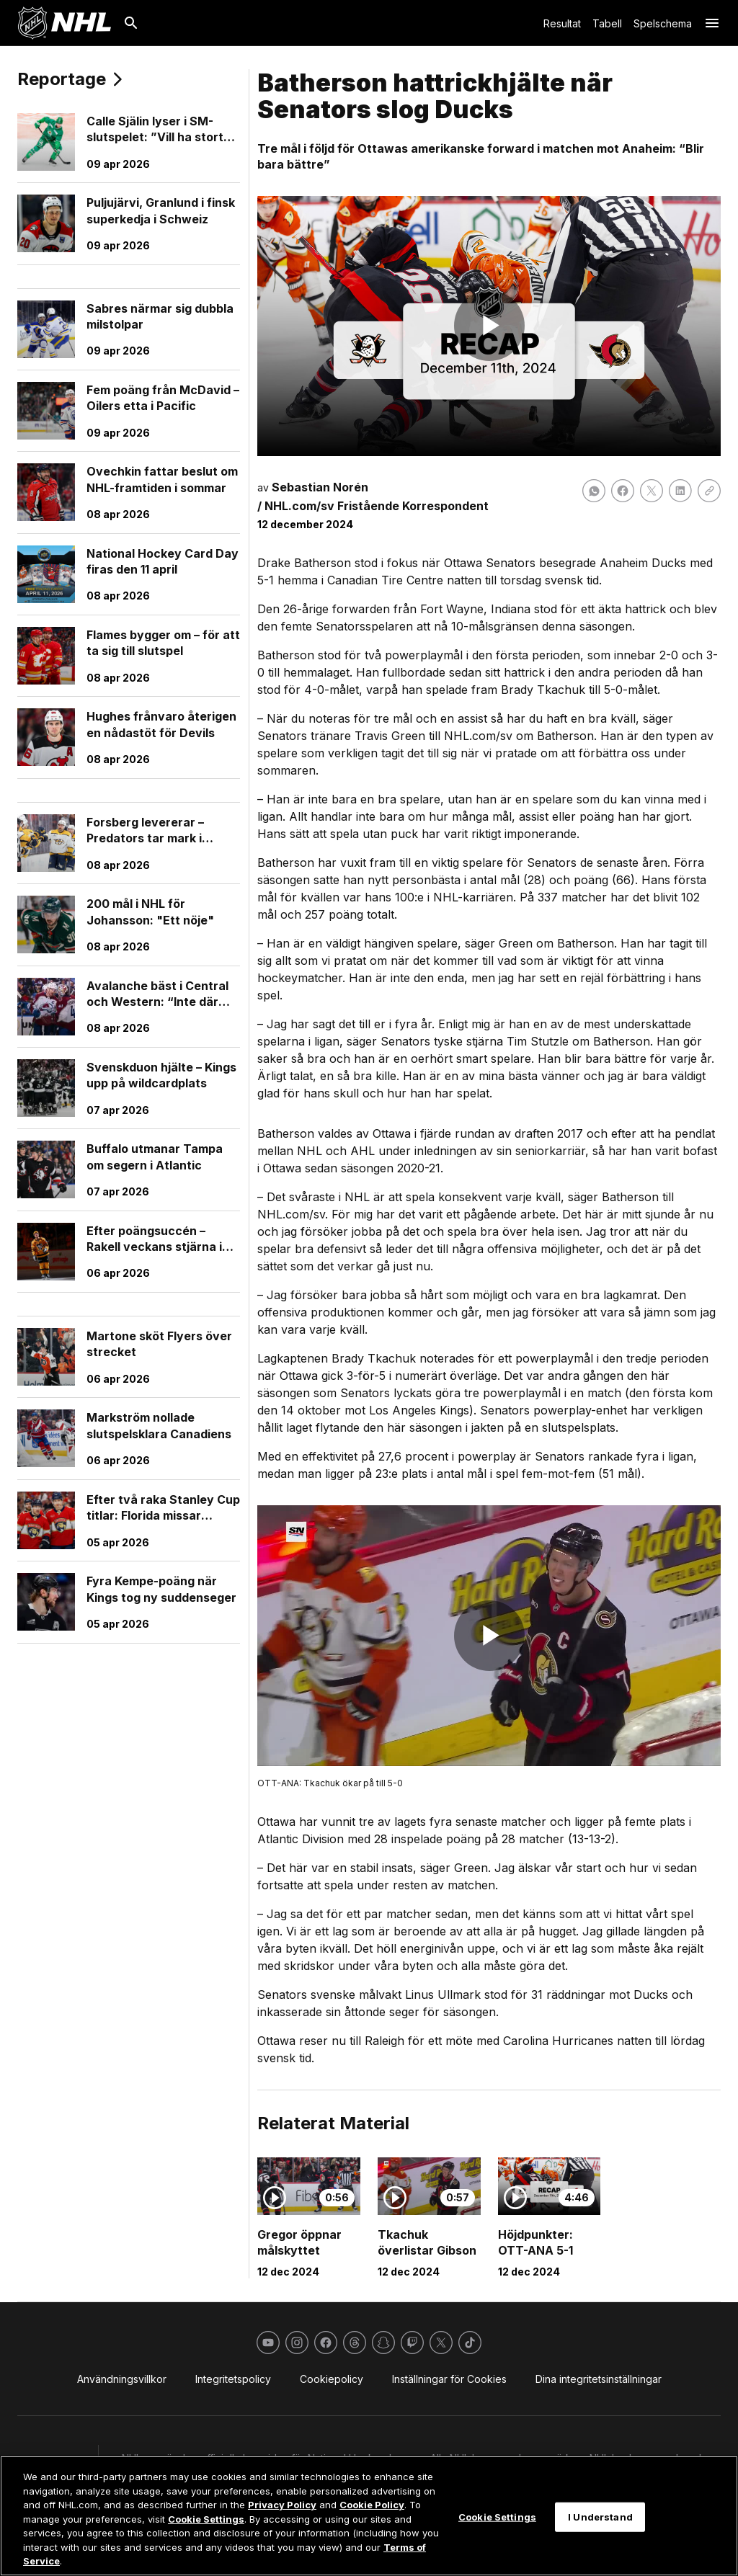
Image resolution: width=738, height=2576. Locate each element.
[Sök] (131, 23)
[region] (369, 2516)
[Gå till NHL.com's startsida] (64, 23)
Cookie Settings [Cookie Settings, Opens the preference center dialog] (497, 2516)
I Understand (600, 2516)
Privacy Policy (282, 2504)
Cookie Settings (206, 2519)
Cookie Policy (371, 2504)
